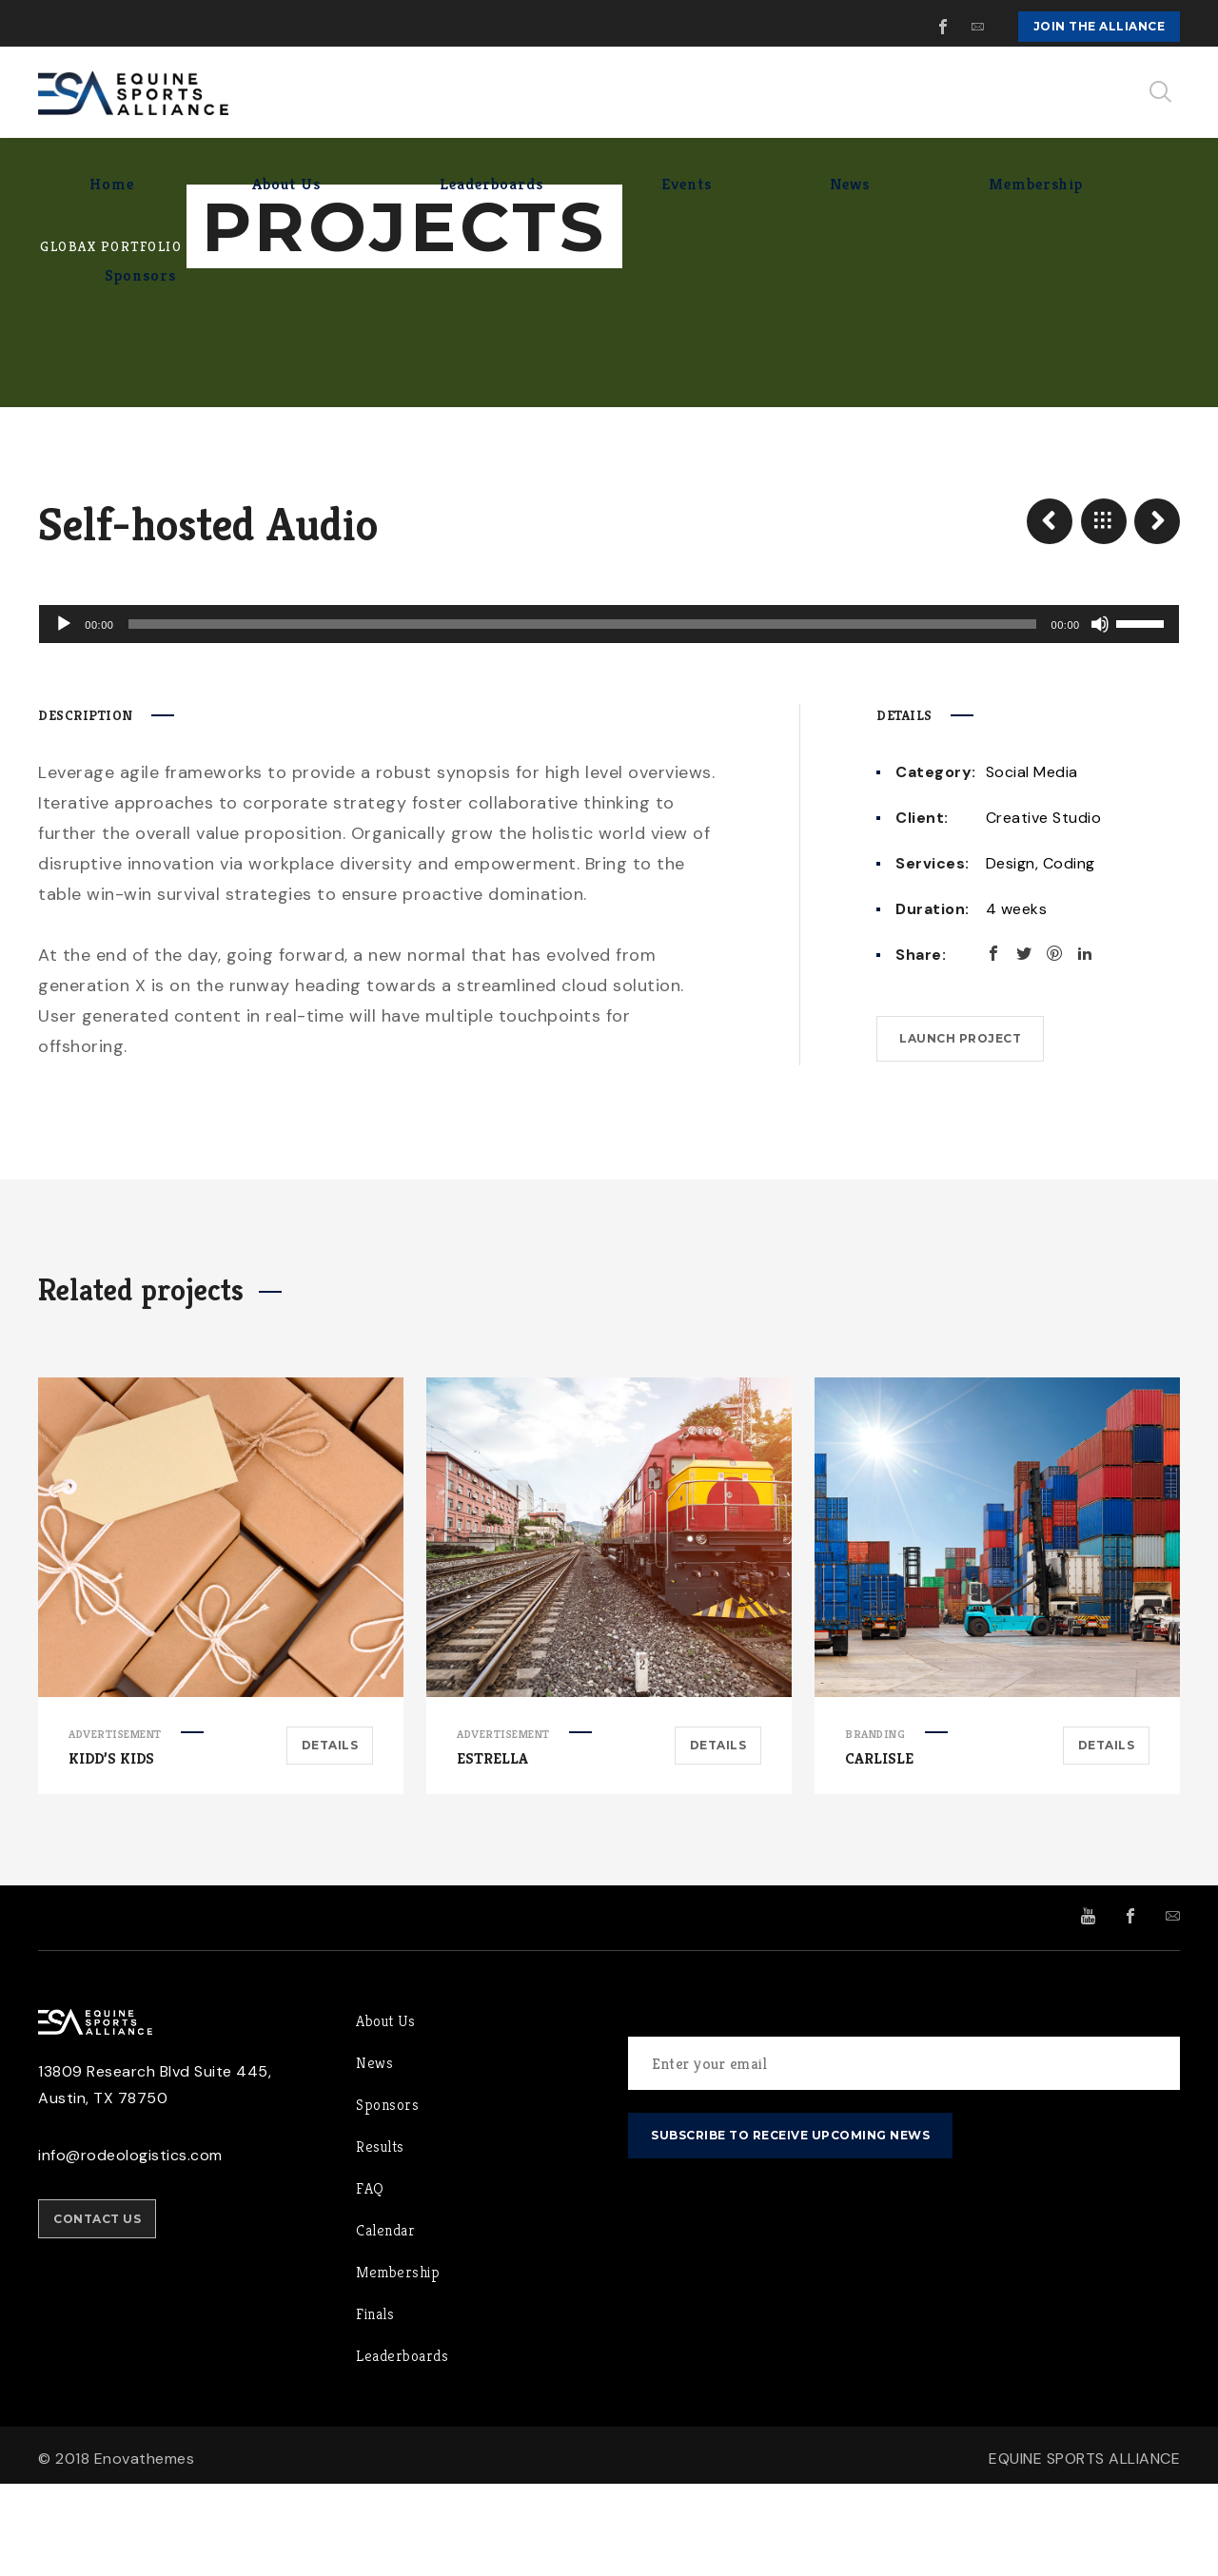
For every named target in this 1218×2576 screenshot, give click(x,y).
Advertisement (115, 1826)
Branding (875, 1826)
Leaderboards (402, 2448)
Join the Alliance (1099, 26)
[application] (609, 716)
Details (330, 1837)
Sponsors (387, 2197)
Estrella (492, 1851)
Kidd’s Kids (111, 1851)
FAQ (370, 2281)
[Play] (62, 716)
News (374, 2155)
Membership (398, 2364)
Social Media (1032, 864)
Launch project (960, 1130)
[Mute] (1101, 716)
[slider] (582, 716)
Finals (375, 2406)
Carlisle (879, 1851)
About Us (385, 2113)
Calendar (385, 2322)
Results (380, 2239)
